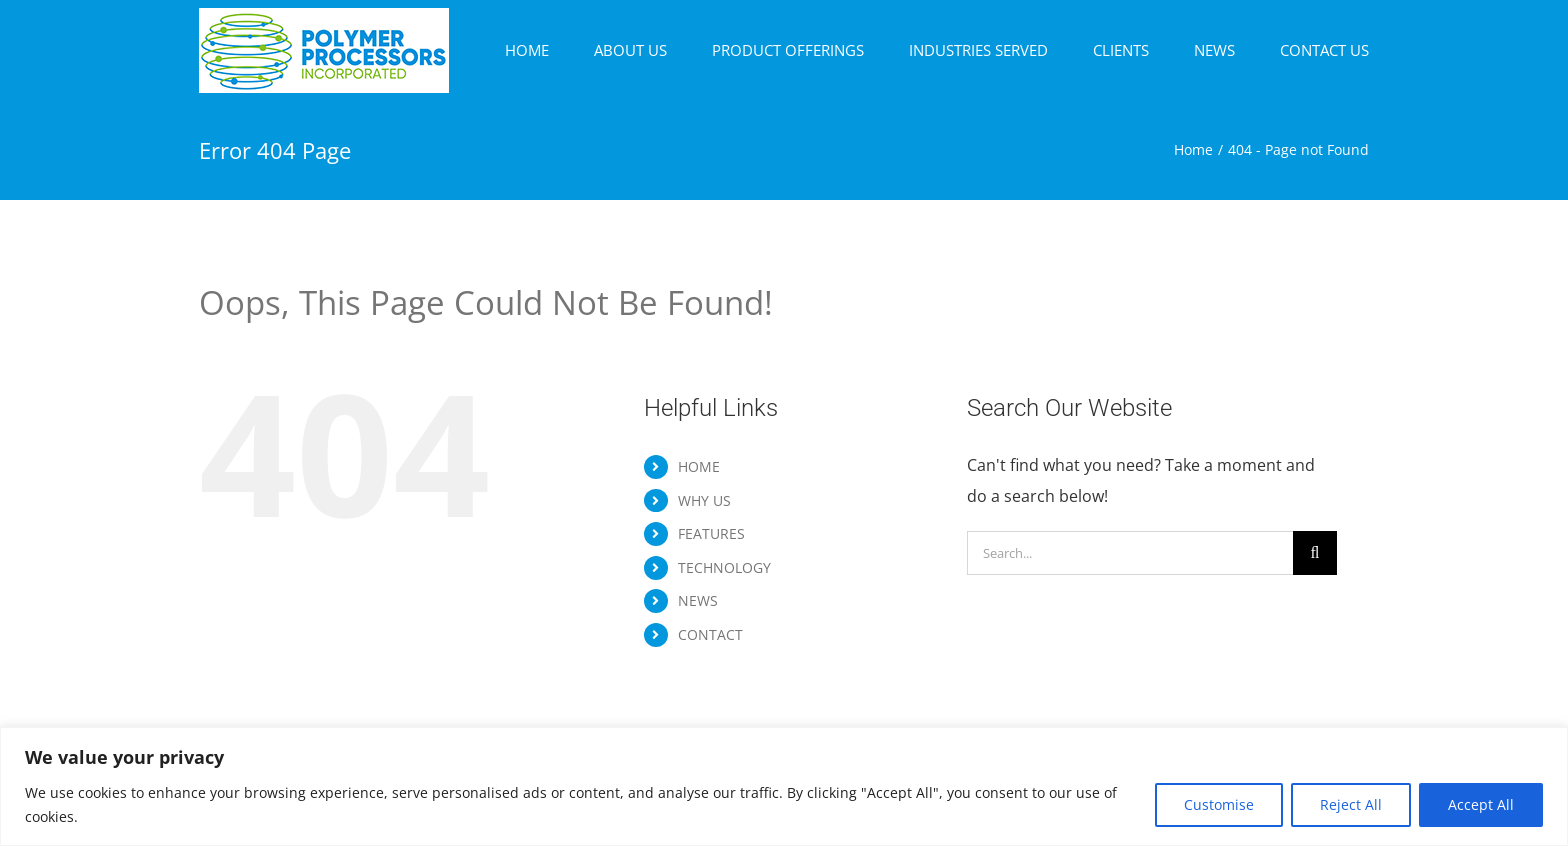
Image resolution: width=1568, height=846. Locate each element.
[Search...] (1130, 553)
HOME (699, 466)
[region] (784, 786)
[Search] (1315, 553)
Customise (1219, 804)
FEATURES (711, 533)
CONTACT (710, 634)
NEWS (698, 600)
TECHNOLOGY (724, 567)
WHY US (704, 500)
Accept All (1481, 804)
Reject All (1351, 804)
